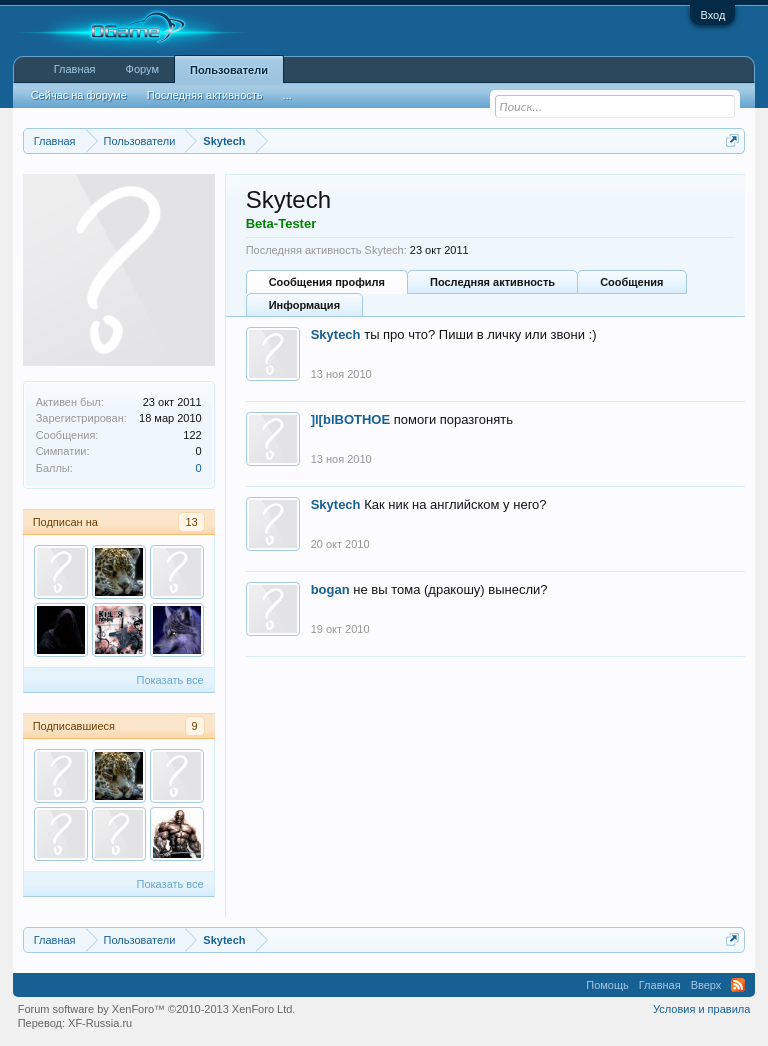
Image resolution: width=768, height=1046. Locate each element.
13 (191, 522)
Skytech (336, 334)
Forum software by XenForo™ (157, 1009)
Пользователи (229, 70)
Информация (304, 305)
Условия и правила (701, 1009)
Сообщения (631, 282)
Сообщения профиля (327, 282)
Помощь (607, 985)
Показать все (170, 680)
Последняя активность (492, 282)
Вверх (706, 985)
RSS (738, 985)
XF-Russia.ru (100, 1023)
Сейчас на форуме (79, 95)
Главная (75, 69)
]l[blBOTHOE (350, 419)
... (287, 95)
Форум (142, 69)
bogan (330, 589)
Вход (712, 15)
